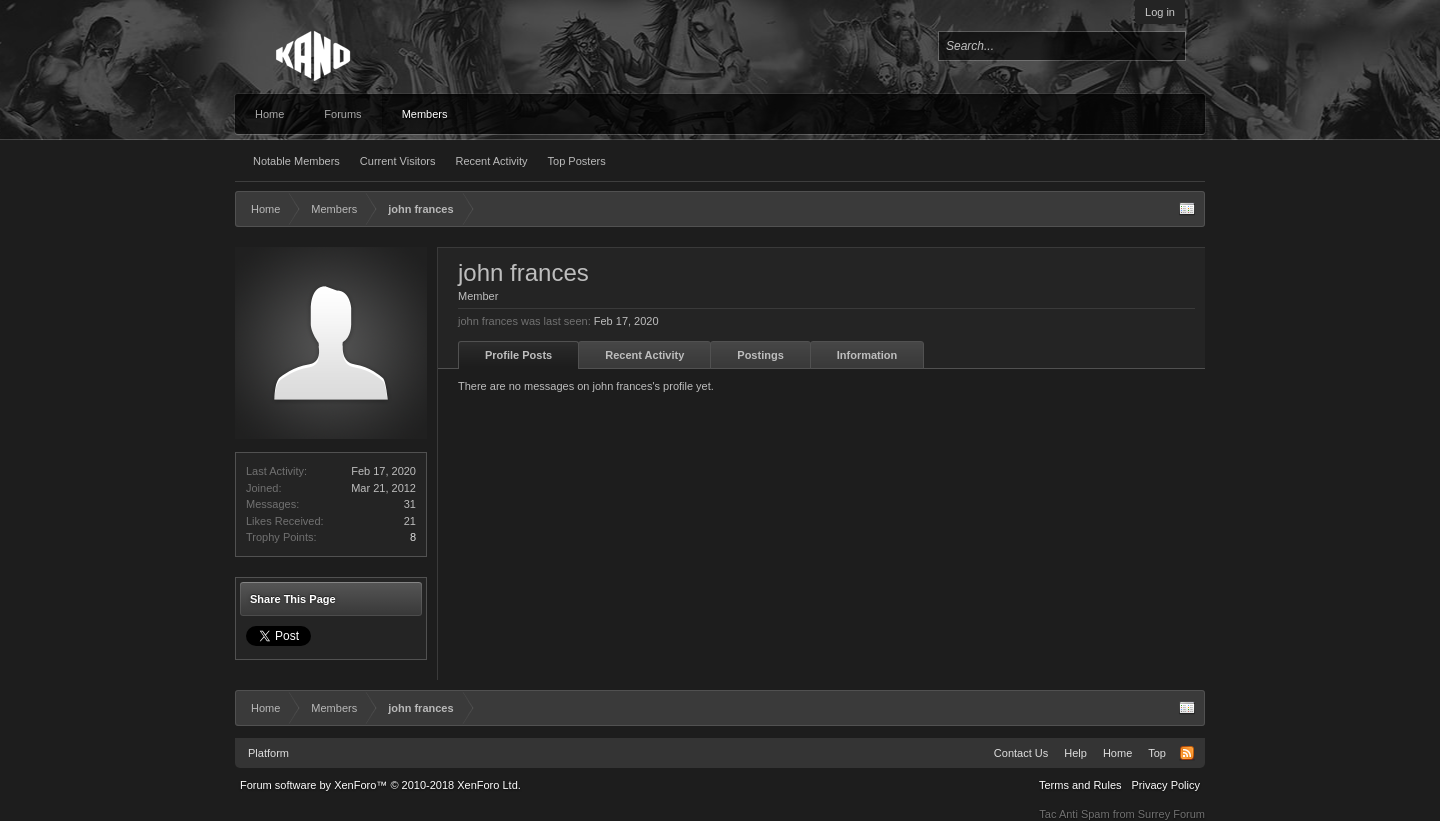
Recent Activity (491, 161)
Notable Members (296, 161)
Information (867, 355)
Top (1157, 753)
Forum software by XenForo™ (380, 785)
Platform (268, 753)
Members (425, 114)
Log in (1160, 12)
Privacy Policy (1166, 785)
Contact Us (1021, 753)
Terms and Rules (1080, 785)
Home (269, 114)
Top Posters (577, 161)
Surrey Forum (1171, 814)
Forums (342, 114)
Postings (760, 355)
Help (1075, 753)
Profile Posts (518, 355)
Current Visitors (398, 161)
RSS (1187, 753)
